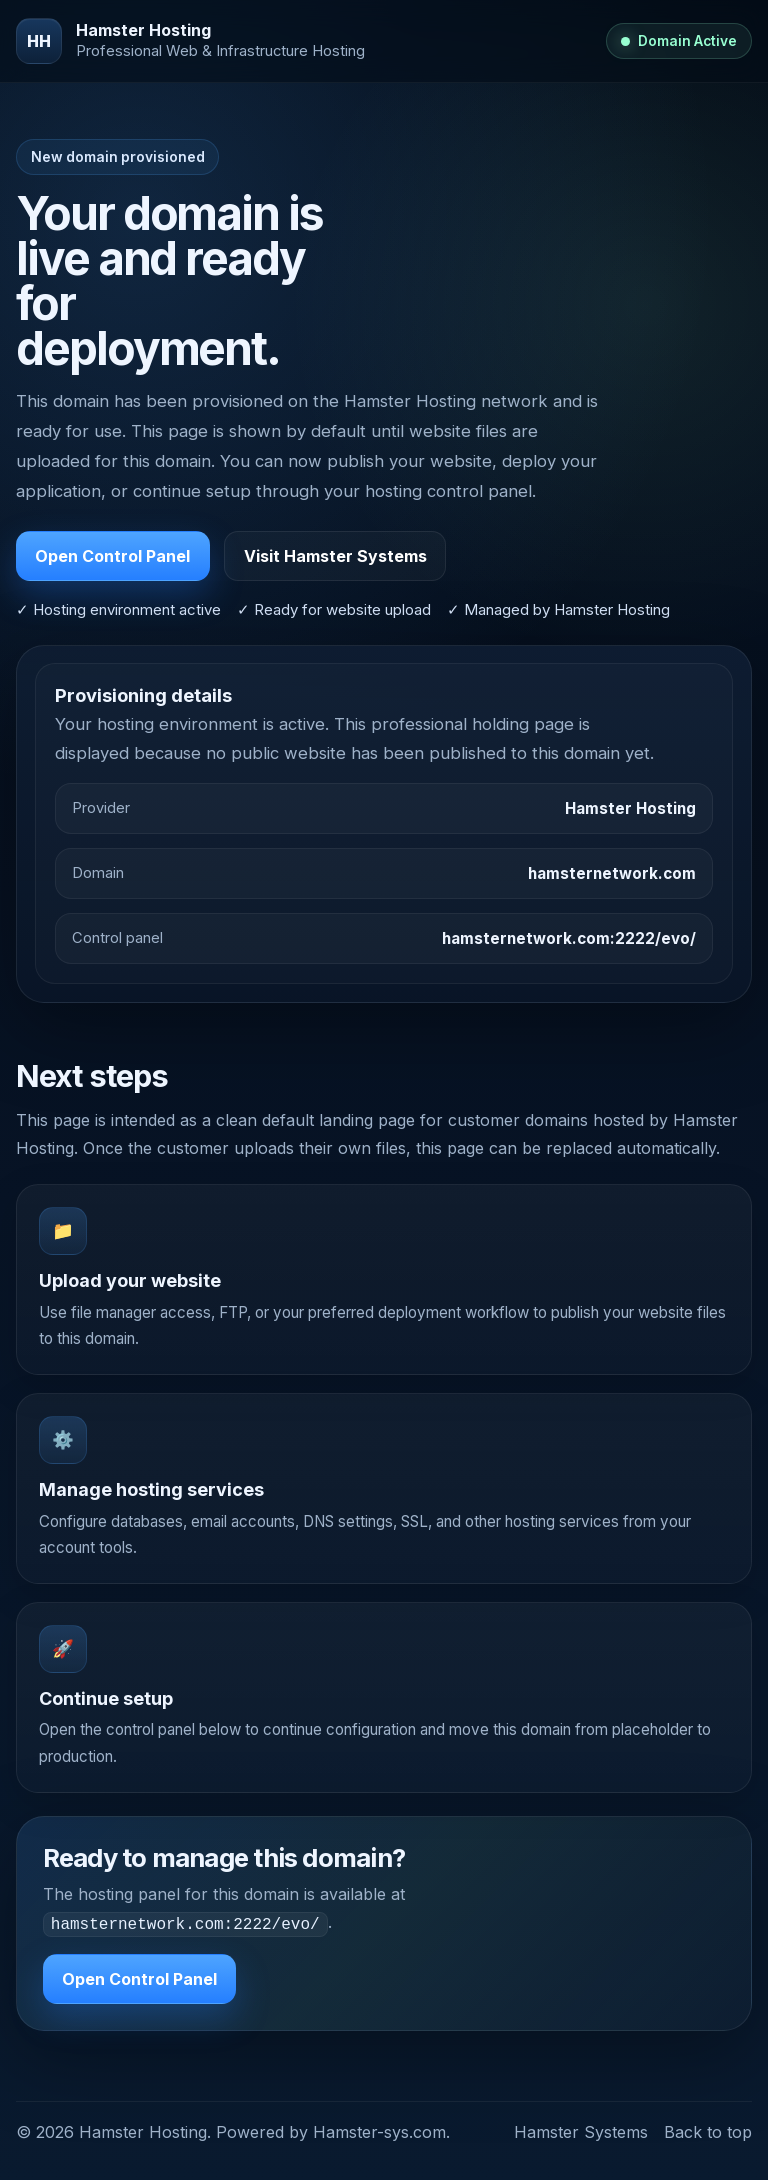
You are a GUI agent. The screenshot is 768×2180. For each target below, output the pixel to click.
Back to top (708, 2130)
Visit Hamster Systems (335, 556)
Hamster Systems (581, 2130)
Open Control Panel (112, 556)
